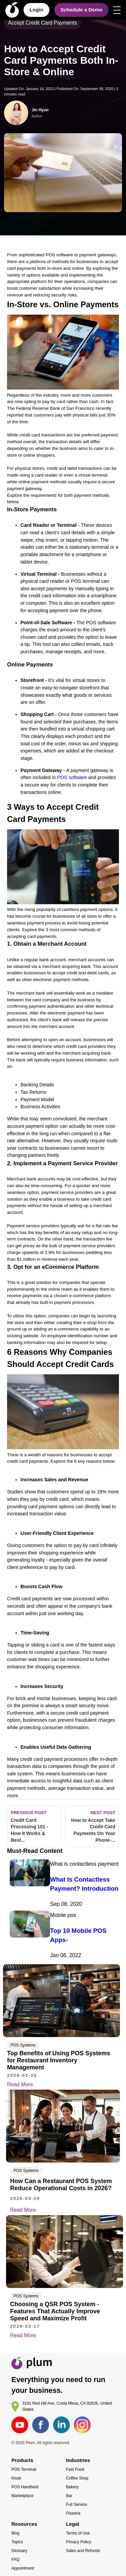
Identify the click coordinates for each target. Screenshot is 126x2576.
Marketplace (22, 2495)
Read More (25, 2085)
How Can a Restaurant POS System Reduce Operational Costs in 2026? (61, 2185)
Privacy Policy (78, 2542)
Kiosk (16, 2478)
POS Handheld (24, 2487)
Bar (69, 2495)
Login (36, 9)
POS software (72, 777)
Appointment (22, 2568)
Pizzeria (73, 2513)
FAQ (15, 2559)
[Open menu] (117, 10)
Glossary (19, 2550)
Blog (15, 2533)
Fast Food (75, 2469)
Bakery (72, 2487)
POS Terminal (23, 2469)
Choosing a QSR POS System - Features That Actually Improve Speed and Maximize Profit (55, 2311)
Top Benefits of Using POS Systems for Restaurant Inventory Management (58, 2060)
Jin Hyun (40, 110)
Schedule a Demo (81, 9)
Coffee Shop (77, 2478)
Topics (17, 2542)
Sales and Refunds (83, 2550)
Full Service (76, 2504)
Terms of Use (78, 2533)
